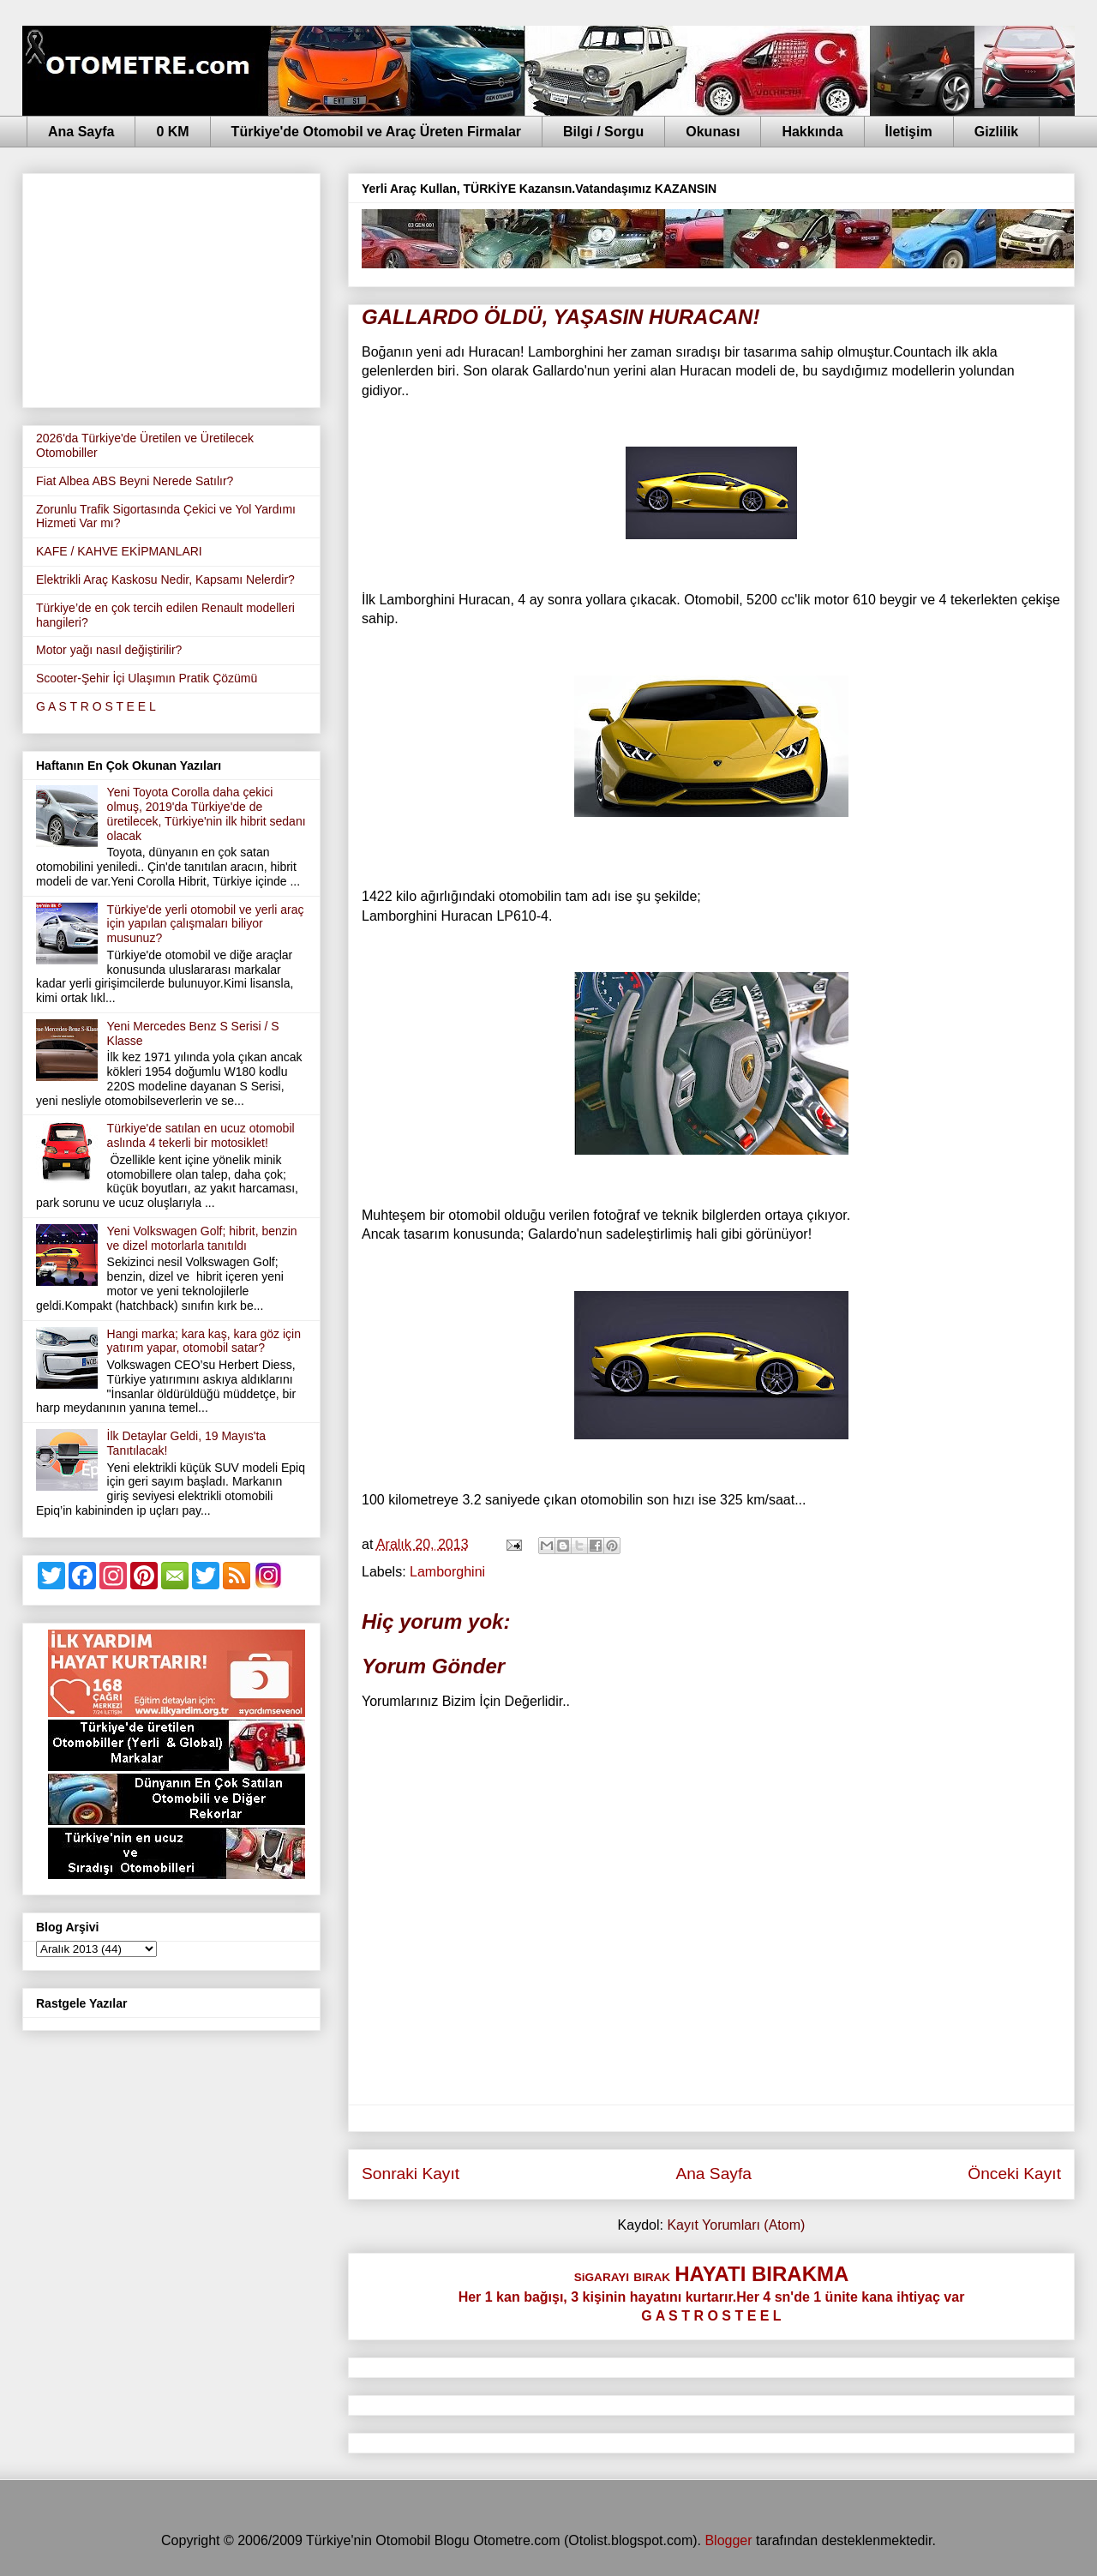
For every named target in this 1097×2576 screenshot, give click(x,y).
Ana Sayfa (81, 131)
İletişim (908, 131)
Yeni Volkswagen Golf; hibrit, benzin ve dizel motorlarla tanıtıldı (202, 1238)
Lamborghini (447, 1571)
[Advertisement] (171, 287)
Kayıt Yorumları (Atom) (736, 2225)
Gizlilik (996, 131)
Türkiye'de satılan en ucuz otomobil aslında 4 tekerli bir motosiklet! (201, 1135)
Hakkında (812, 131)
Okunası (713, 131)
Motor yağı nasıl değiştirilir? (109, 650)
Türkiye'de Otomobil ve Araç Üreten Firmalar (376, 131)
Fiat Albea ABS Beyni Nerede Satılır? (134, 481)
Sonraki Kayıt (410, 2174)
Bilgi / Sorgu (603, 131)
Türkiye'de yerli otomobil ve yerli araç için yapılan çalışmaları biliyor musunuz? (205, 924)
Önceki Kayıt (1014, 2174)
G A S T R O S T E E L (96, 706)
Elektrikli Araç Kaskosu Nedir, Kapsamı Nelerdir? (165, 579)
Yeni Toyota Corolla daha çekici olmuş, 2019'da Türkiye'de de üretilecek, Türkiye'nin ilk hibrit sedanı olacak (206, 813)
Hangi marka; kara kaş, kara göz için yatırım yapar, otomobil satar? (204, 1341)
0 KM (172, 131)
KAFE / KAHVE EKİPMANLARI (119, 551)
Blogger (728, 2540)
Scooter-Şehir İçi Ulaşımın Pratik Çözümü (146, 678)
